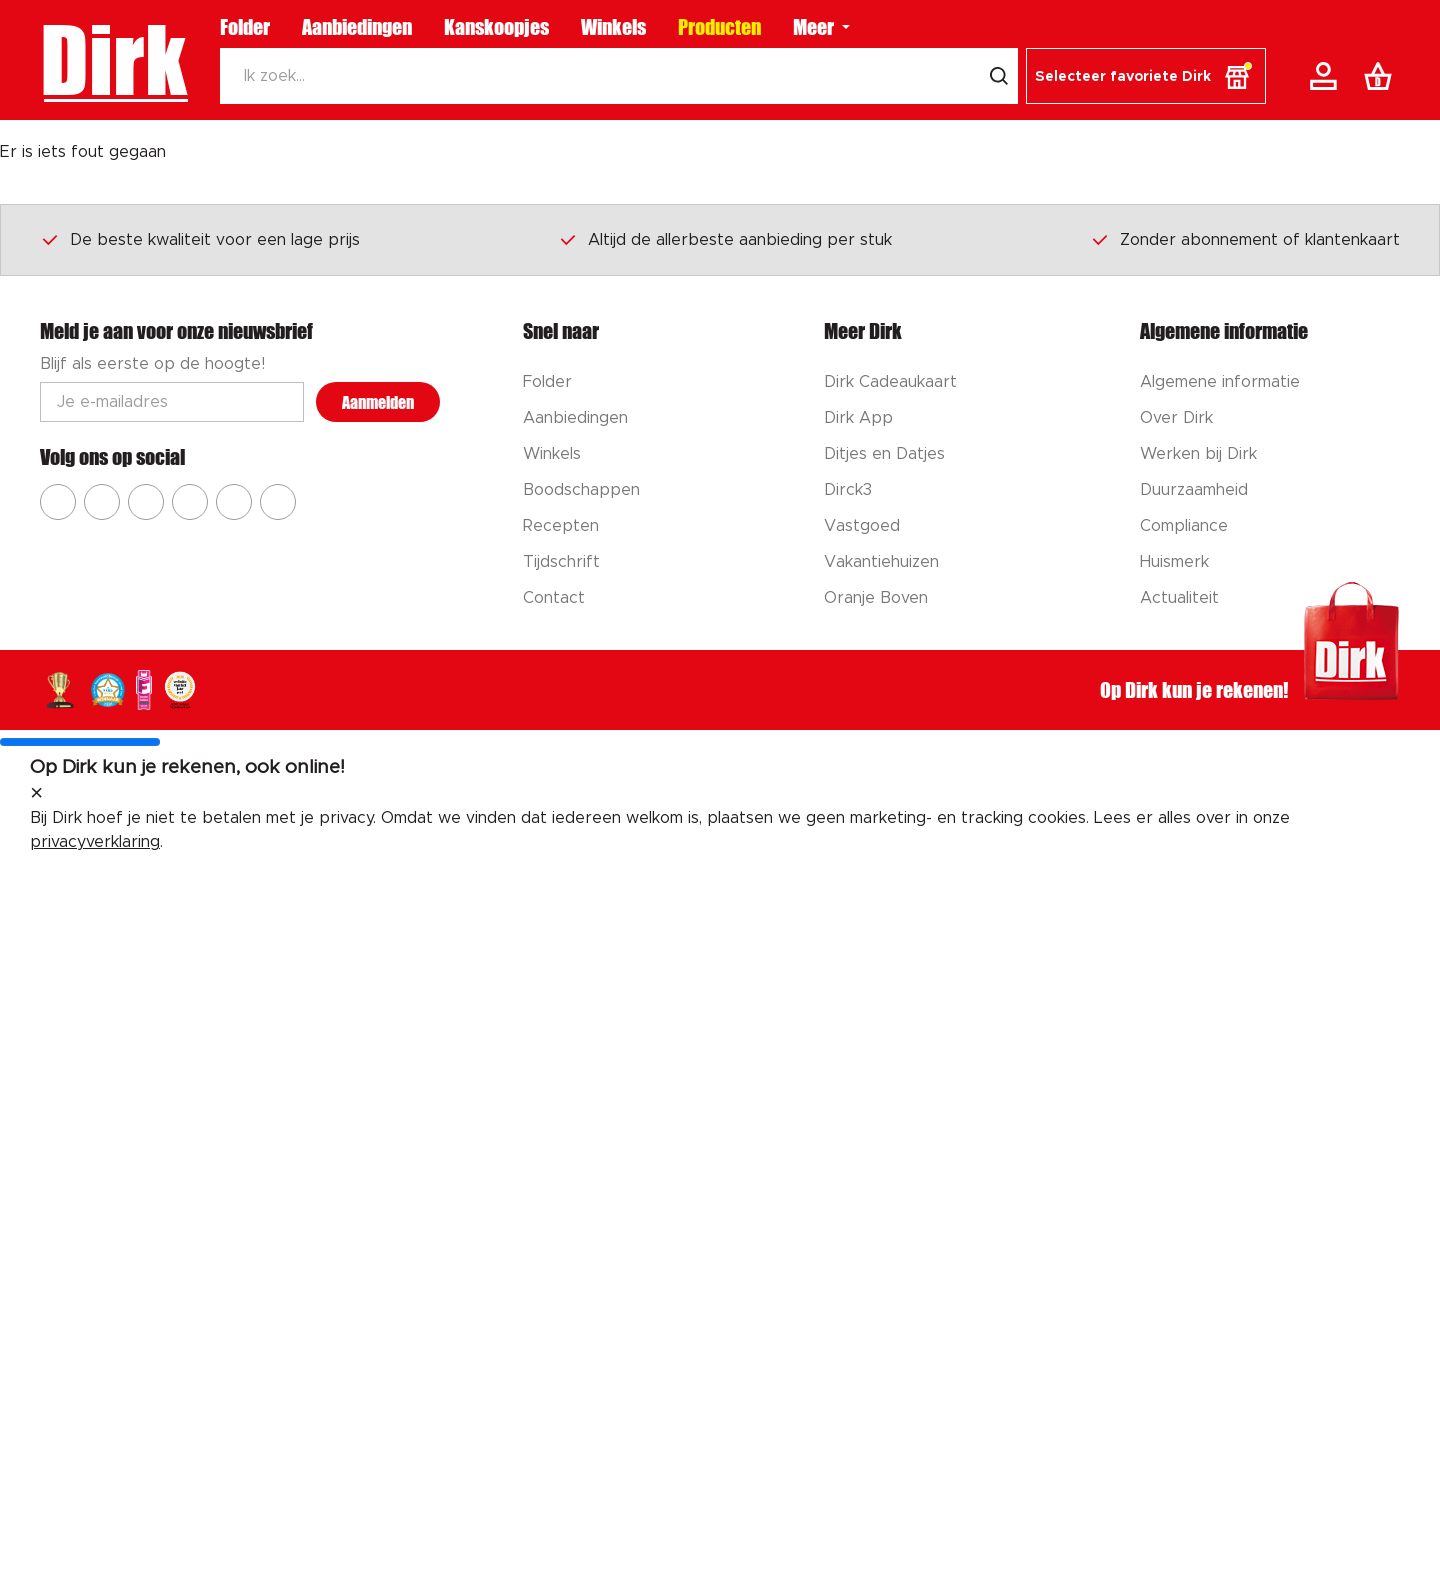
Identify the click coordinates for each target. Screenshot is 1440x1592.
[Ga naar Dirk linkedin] (278, 502)
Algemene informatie (1220, 382)
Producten (719, 27)
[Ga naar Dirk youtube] (146, 502)
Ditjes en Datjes (884, 454)
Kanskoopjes (496, 27)
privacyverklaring (95, 842)
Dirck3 (848, 490)
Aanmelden (378, 402)
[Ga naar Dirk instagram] (102, 502)
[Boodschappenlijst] (1382, 76)
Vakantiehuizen (881, 562)
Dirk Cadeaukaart (890, 382)
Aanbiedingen (357, 27)
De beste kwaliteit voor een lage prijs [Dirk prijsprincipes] (200, 239)
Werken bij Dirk (1198, 454)
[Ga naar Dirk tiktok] (234, 502)
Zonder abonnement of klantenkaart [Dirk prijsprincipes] (1245, 239)
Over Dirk (1176, 418)
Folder (245, 27)
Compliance (1184, 526)
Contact (554, 598)
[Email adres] (172, 402)
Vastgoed (862, 526)
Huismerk (1174, 562)
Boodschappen (581, 490)
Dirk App (858, 418)
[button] (1146, 76)
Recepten (561, 526)
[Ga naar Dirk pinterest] (190, 502)
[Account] (1327, 76)
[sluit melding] (36, 794)
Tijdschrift (561, 562)
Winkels (613, 27)
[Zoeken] (600, 76)
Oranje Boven (876, 598)
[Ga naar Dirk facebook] (58, 502)
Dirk (113, 60)
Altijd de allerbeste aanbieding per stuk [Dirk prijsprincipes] (725, 239)
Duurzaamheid (1194, 490)
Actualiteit (1179, 598)
